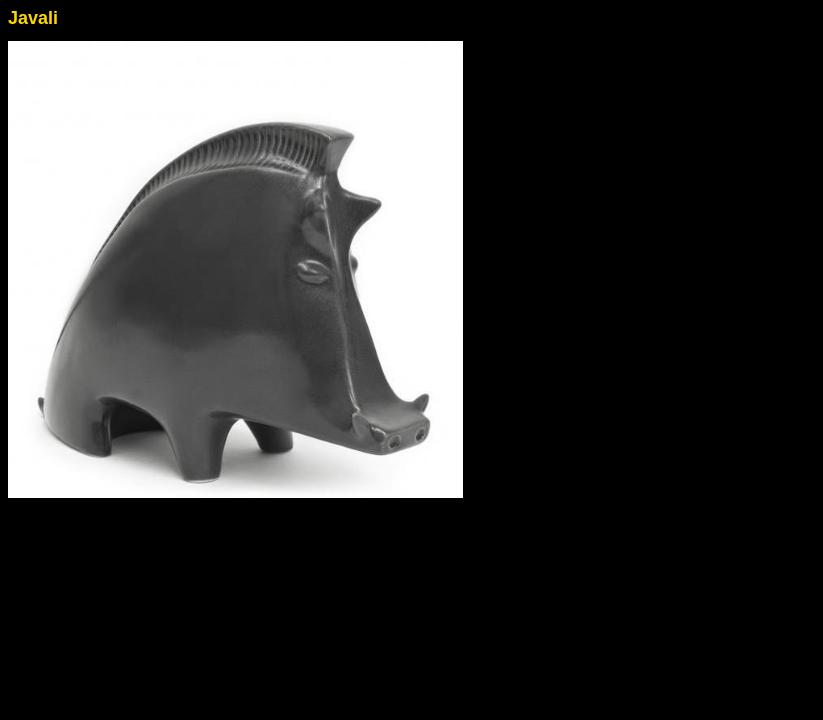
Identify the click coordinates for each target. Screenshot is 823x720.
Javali (33, 18)
